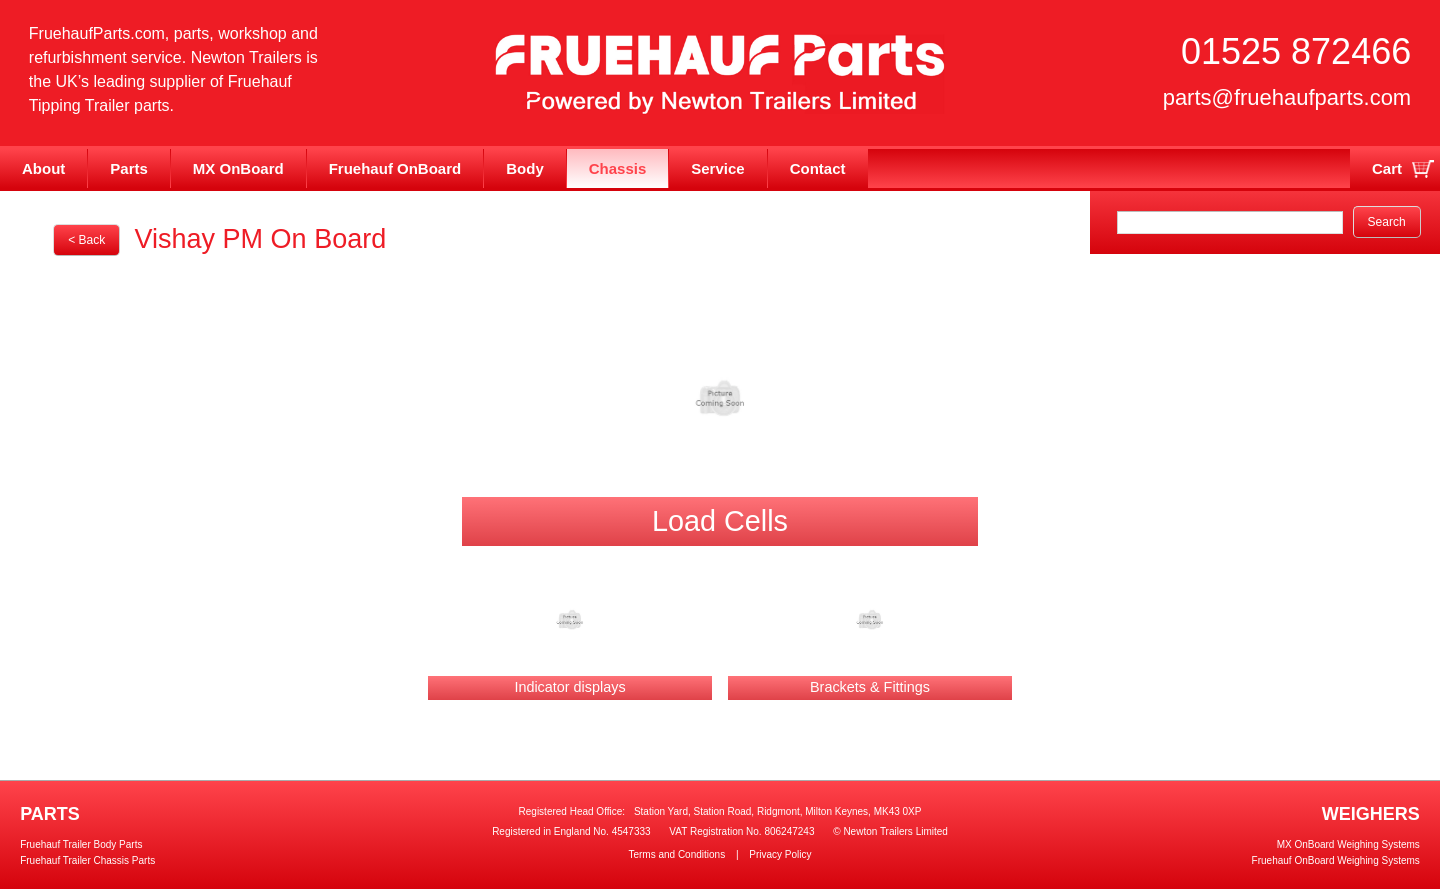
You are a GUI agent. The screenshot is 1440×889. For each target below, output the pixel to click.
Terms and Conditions (676, 854)
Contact (818, 168)
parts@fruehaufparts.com (1287, 97)
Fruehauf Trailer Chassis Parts (87, 860)
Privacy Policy (780, 854)
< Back (86, 240)
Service (717, 168)
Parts (129, 168)
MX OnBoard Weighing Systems (1348, 844)
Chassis (618, 168)
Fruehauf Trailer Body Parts (81, 844)
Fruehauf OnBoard (395, 168)
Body (525, 168)
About (43, 168)
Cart (1387, 168)
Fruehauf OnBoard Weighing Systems (1336, 860)
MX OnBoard (238, 168)
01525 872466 (1296, 51)
